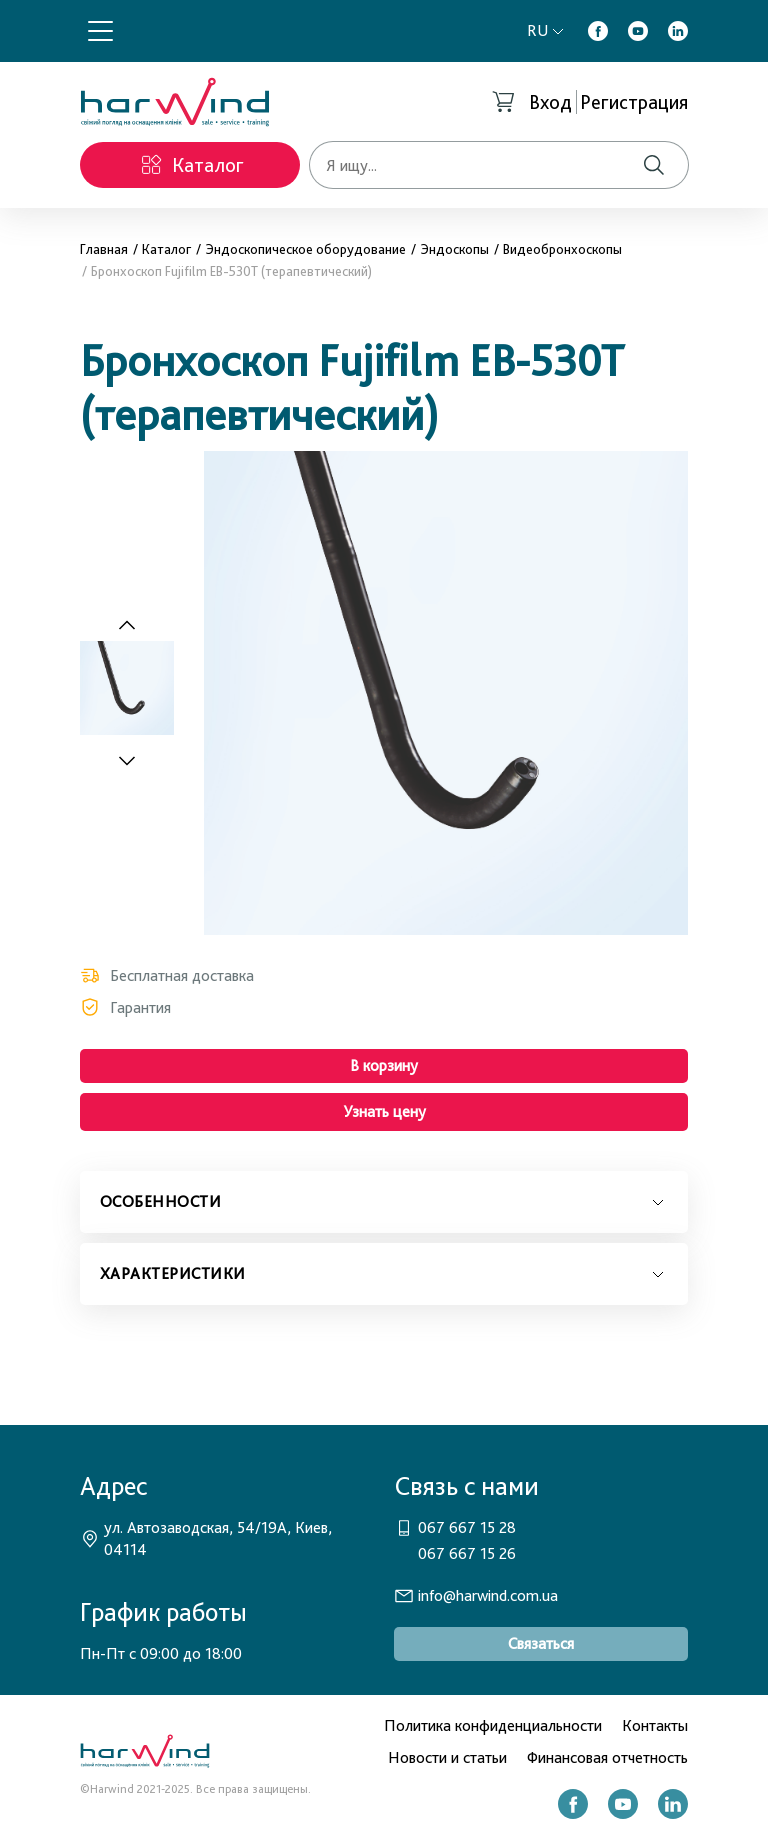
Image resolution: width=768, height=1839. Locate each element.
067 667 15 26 (467, 1553)
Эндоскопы (454, 249)
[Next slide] (138, 760)
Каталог (166, 249)
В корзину (384, 1065)
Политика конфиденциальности (493, 1725)
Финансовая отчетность (607, 1757)
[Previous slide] (127, 626)
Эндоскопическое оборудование (305, 249)
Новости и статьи (447, 1757)
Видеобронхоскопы (562, 249)
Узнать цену (384, 1111)
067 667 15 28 (467, 1527)
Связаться (541, 1643)
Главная (104, 249)
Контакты (655, 1725)
